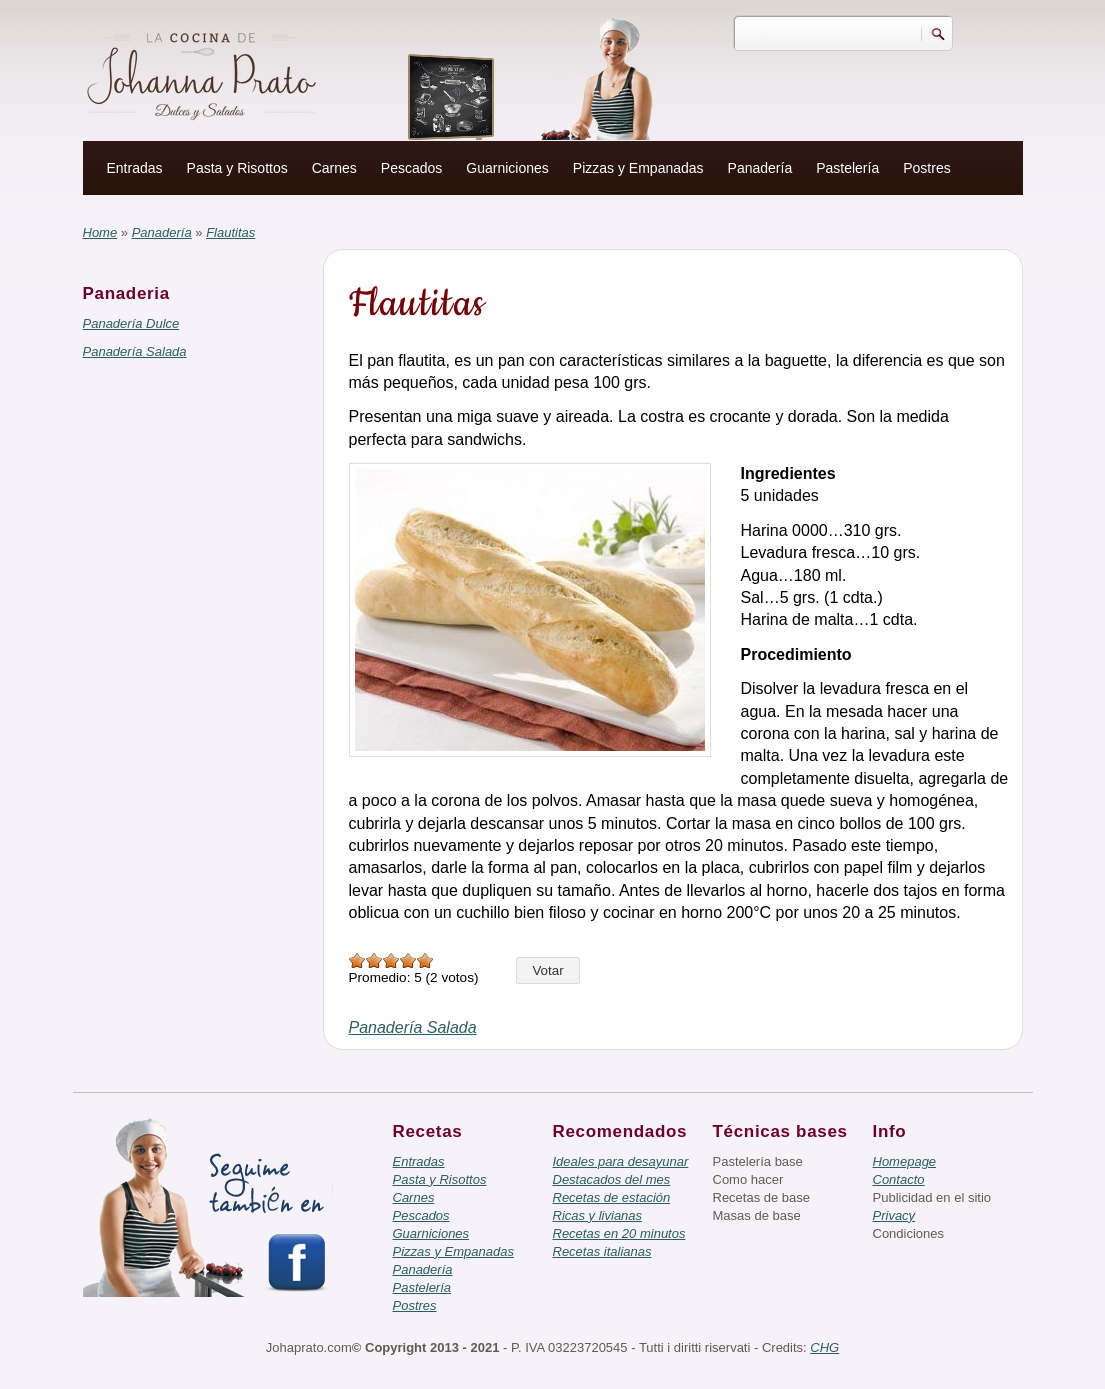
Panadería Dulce (131, 323)
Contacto (899, 1179)
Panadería (760, 168)
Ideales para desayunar (621, 1161)
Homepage (905, 1161)
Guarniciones (507, 168)
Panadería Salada (135, 351)
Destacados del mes (612, 1179)
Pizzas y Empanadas (638, 168)
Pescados (411, 168)
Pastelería (847, 168)
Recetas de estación (612, 1197)
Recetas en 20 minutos (619, 1233)
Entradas (135, 168)
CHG (824, 1347)
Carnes (334, 168)
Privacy (894, 1215)
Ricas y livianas (598, 1215)
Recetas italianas (602, 1251)
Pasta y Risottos (237, 168)
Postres (926, 168)
